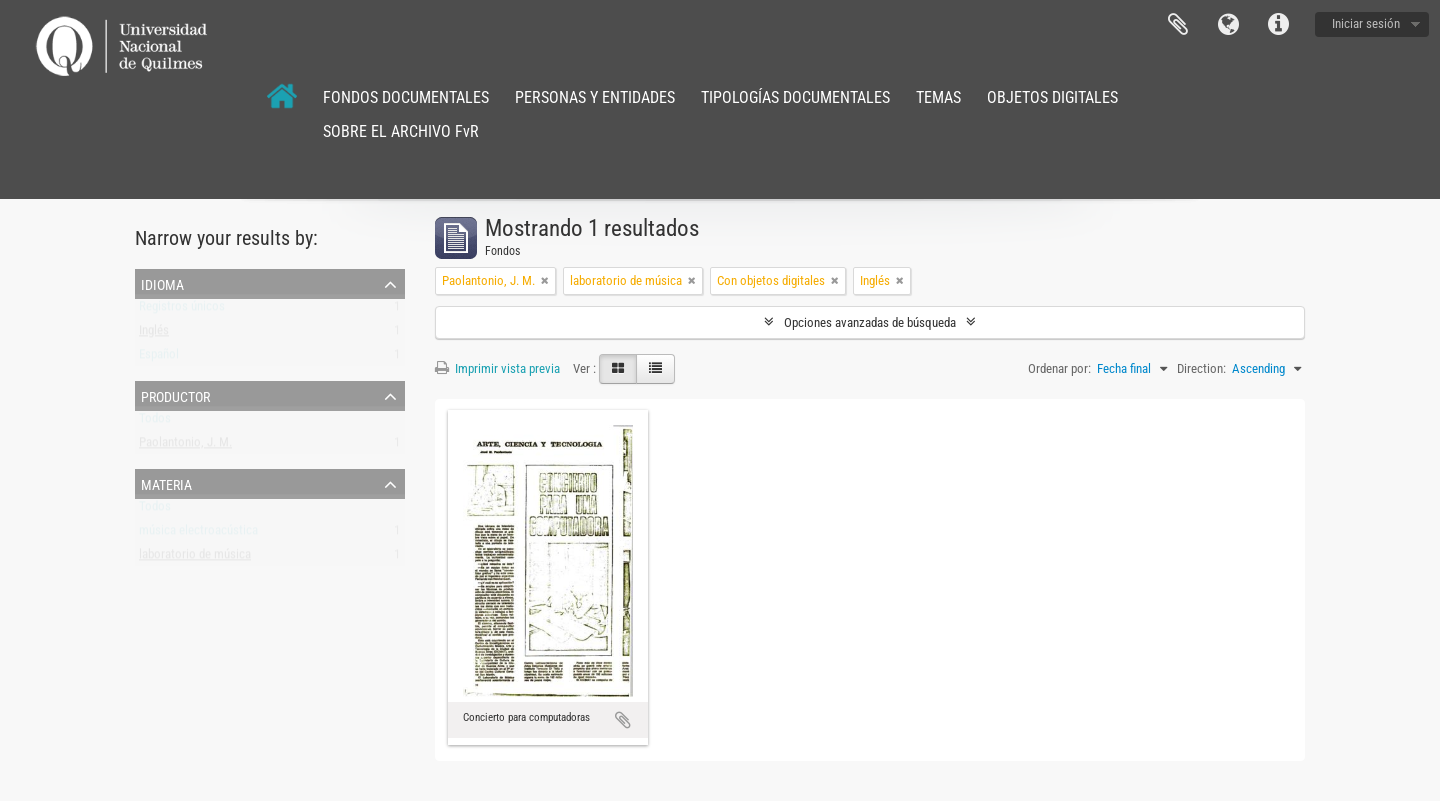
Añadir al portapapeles (623, 720)
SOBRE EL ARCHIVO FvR (401, 131)
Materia (166, 483)
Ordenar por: (1059, 368)
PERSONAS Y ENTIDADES (595, 97)
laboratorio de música (195, 558)
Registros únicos (182, 310)
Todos (155, 422)
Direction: (1201, 368)
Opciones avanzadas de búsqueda (870, 322)
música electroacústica (198, 534)
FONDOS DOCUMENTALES (406, 97)
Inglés (154, 334)
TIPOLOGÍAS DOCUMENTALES (795, 97)
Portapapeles (1178, 25)
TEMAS (938, 97)
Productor (175, 395)
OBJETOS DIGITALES (1052, 97)
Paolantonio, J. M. (185, 446)
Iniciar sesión (1366, 23)
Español (159, 358)
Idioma (1228, 25)
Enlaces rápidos (1278, 25)
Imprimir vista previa (497, 368)
